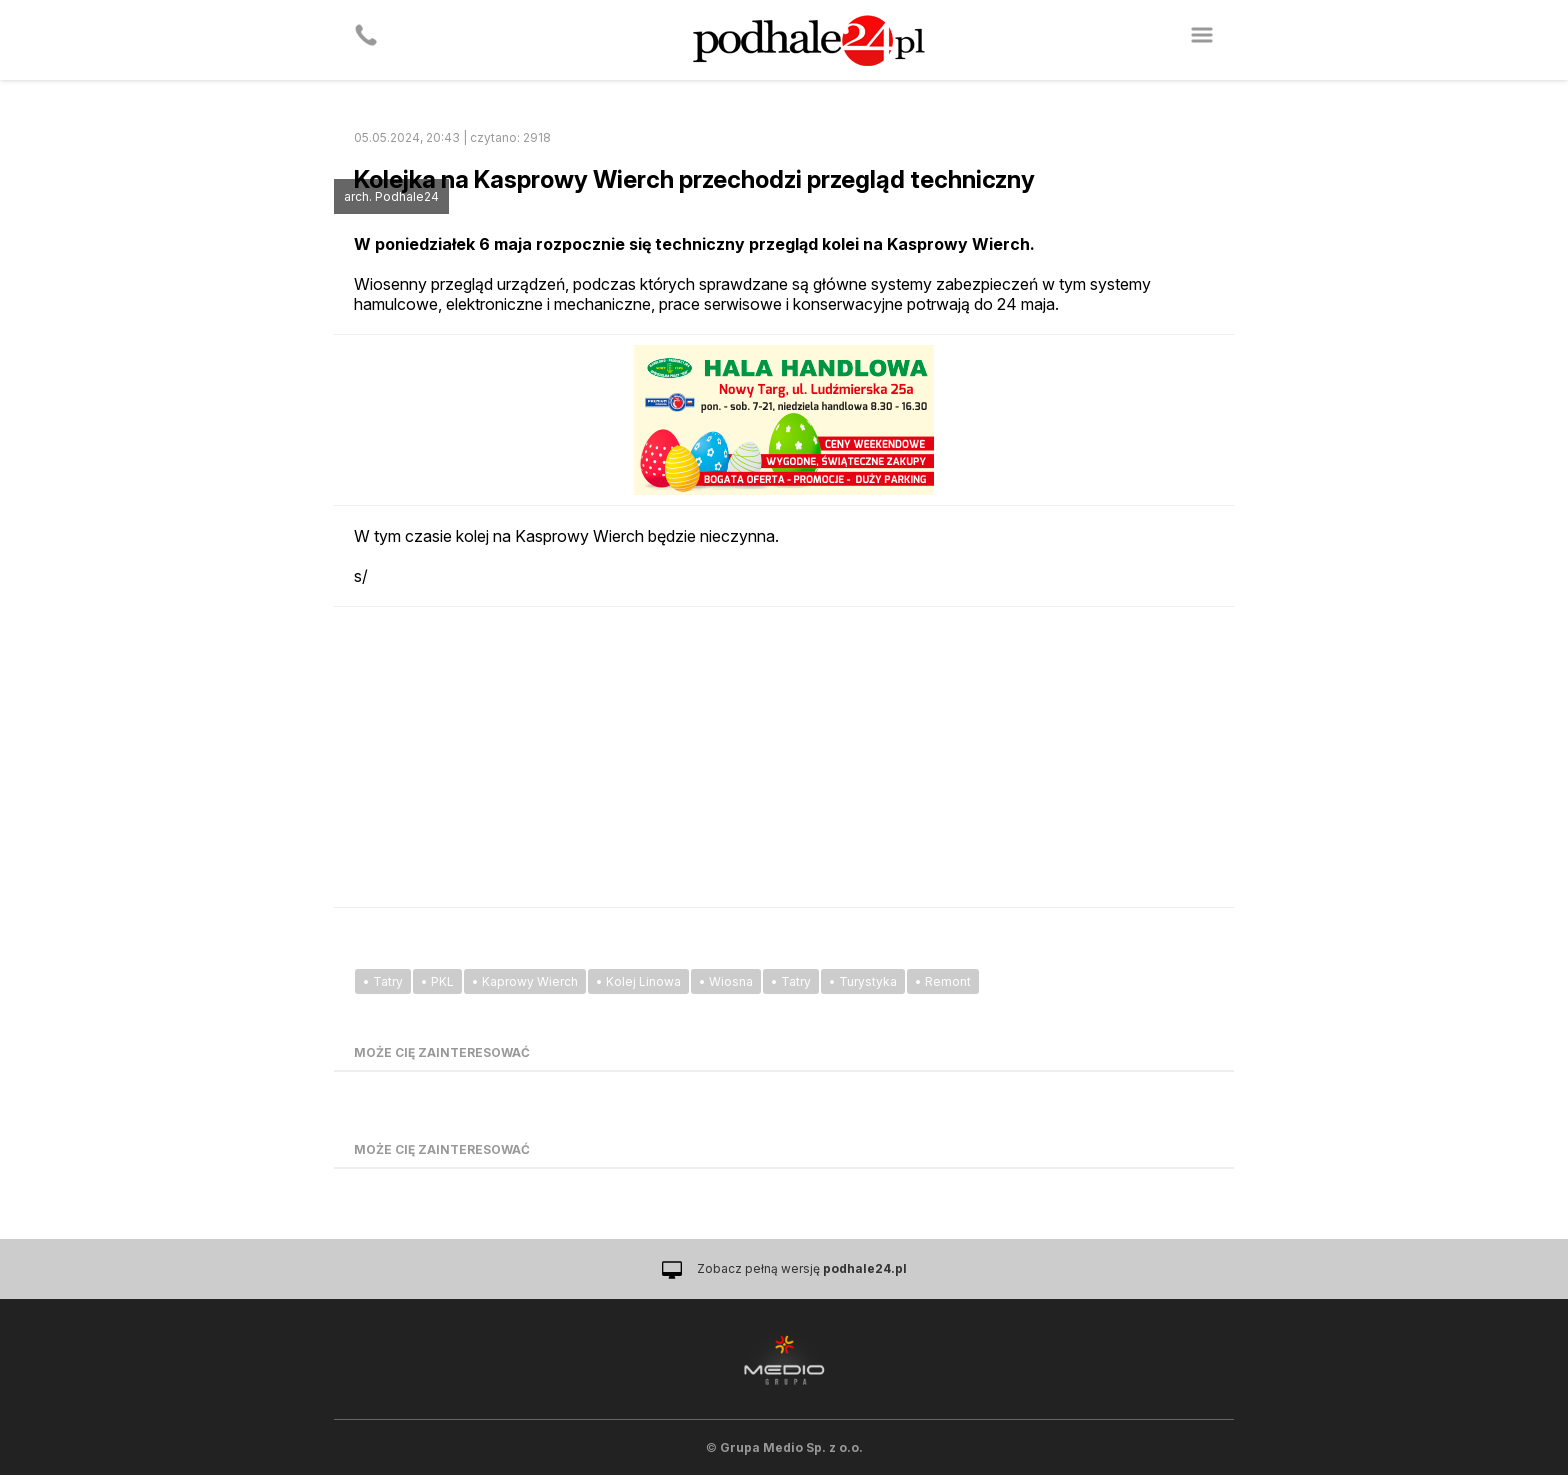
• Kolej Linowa (638, 981)
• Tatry (383, 981)
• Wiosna (726, 981)
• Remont (943, 981)
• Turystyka (863, 981)
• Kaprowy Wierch (525, 981)
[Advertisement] (784, 757)
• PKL (437, 981)
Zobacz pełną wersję (802, 1268)
